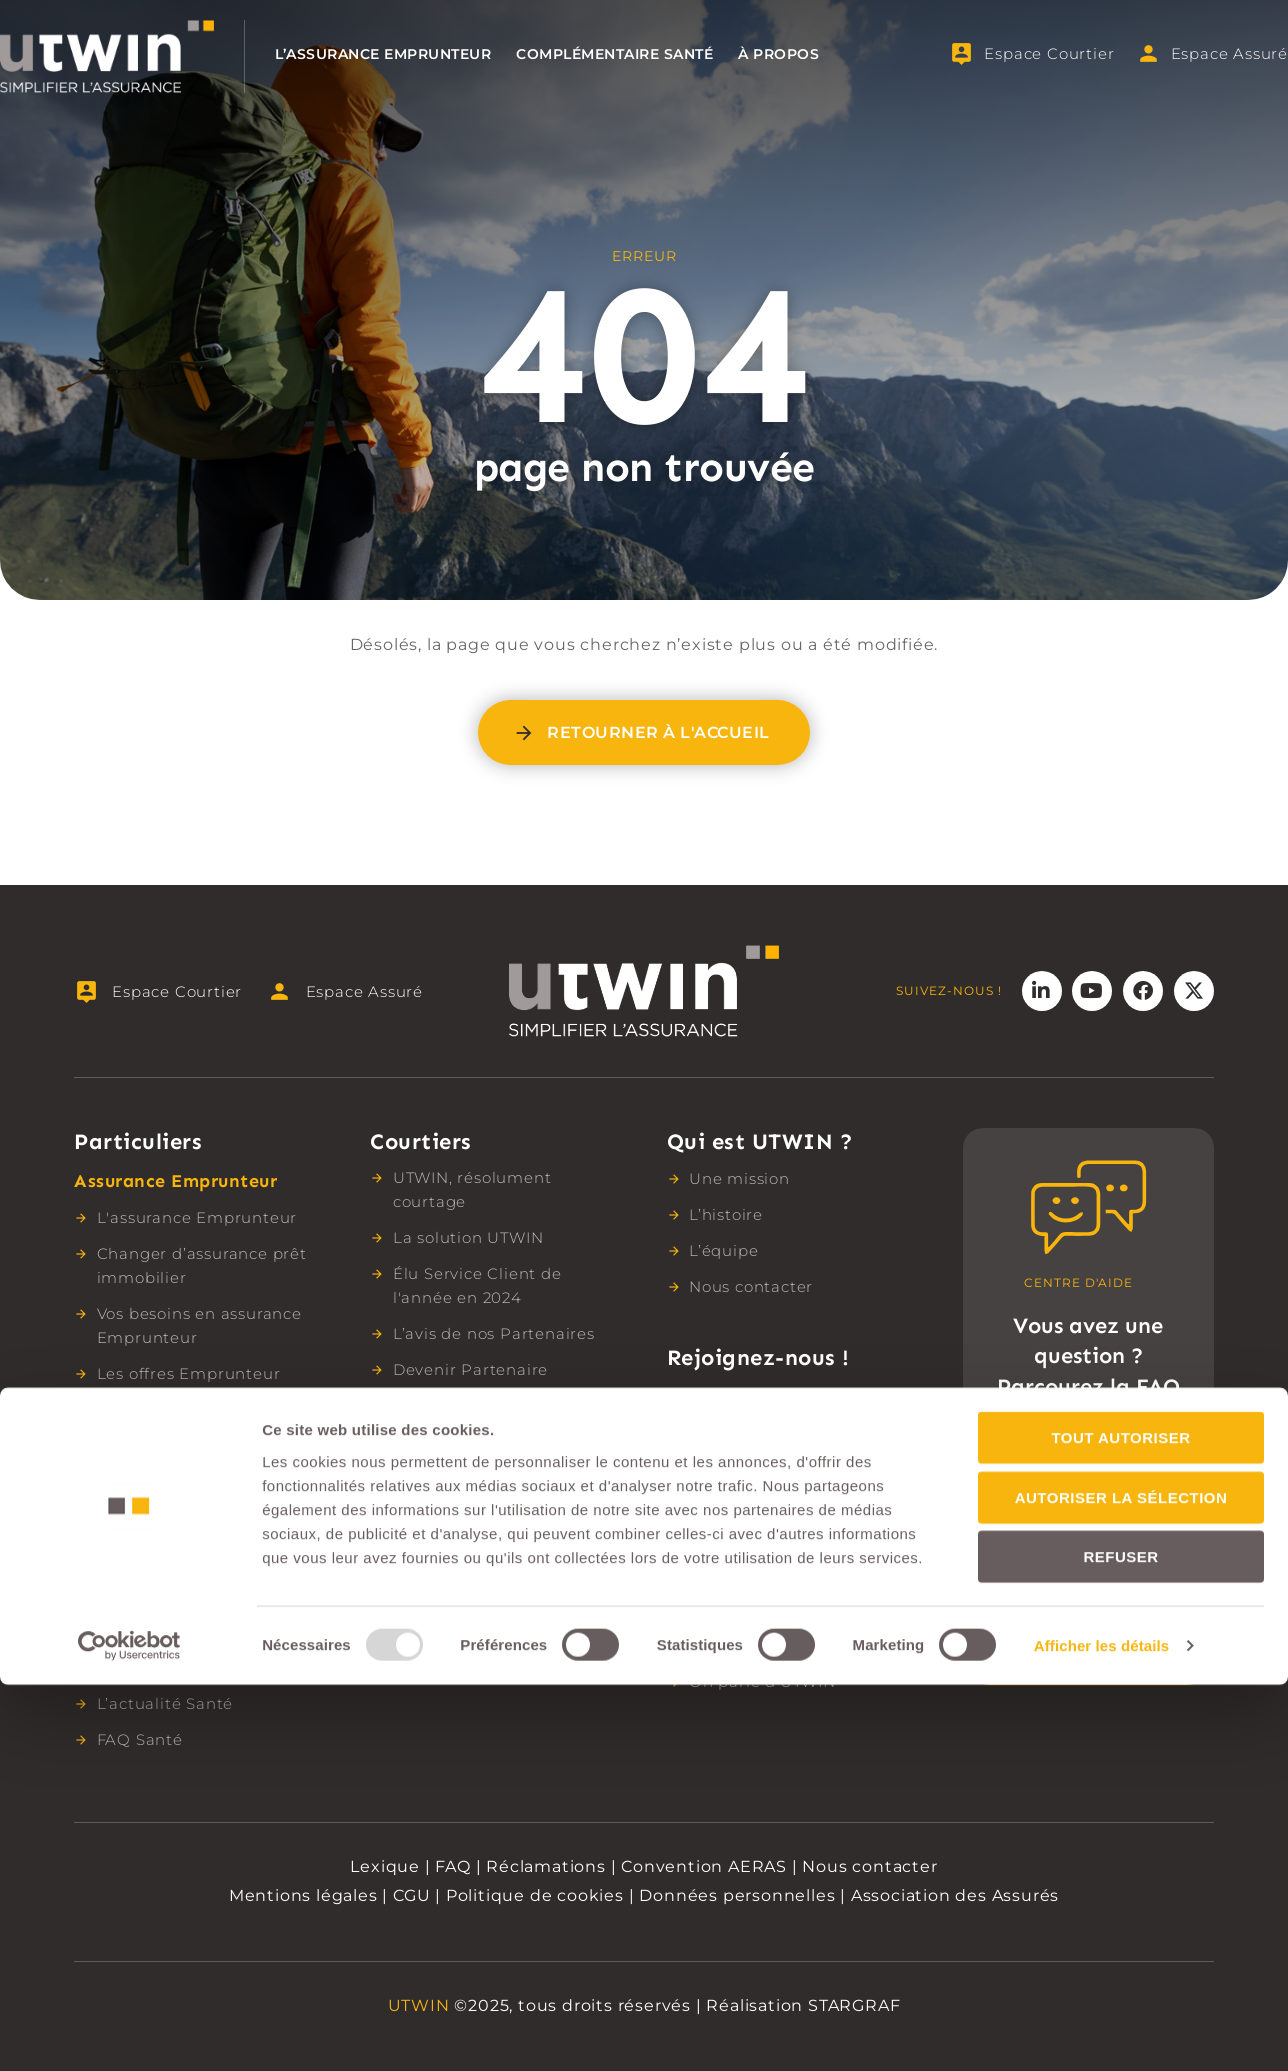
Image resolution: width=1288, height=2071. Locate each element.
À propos (778, 54)
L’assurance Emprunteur (383, 54)
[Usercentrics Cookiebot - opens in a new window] (129, 2032)
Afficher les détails (1101, 2031)
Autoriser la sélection (1121, 1883)
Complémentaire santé (614, 54)
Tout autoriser (1120, 1823)
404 (644, 354)
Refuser (1120, 1942)
